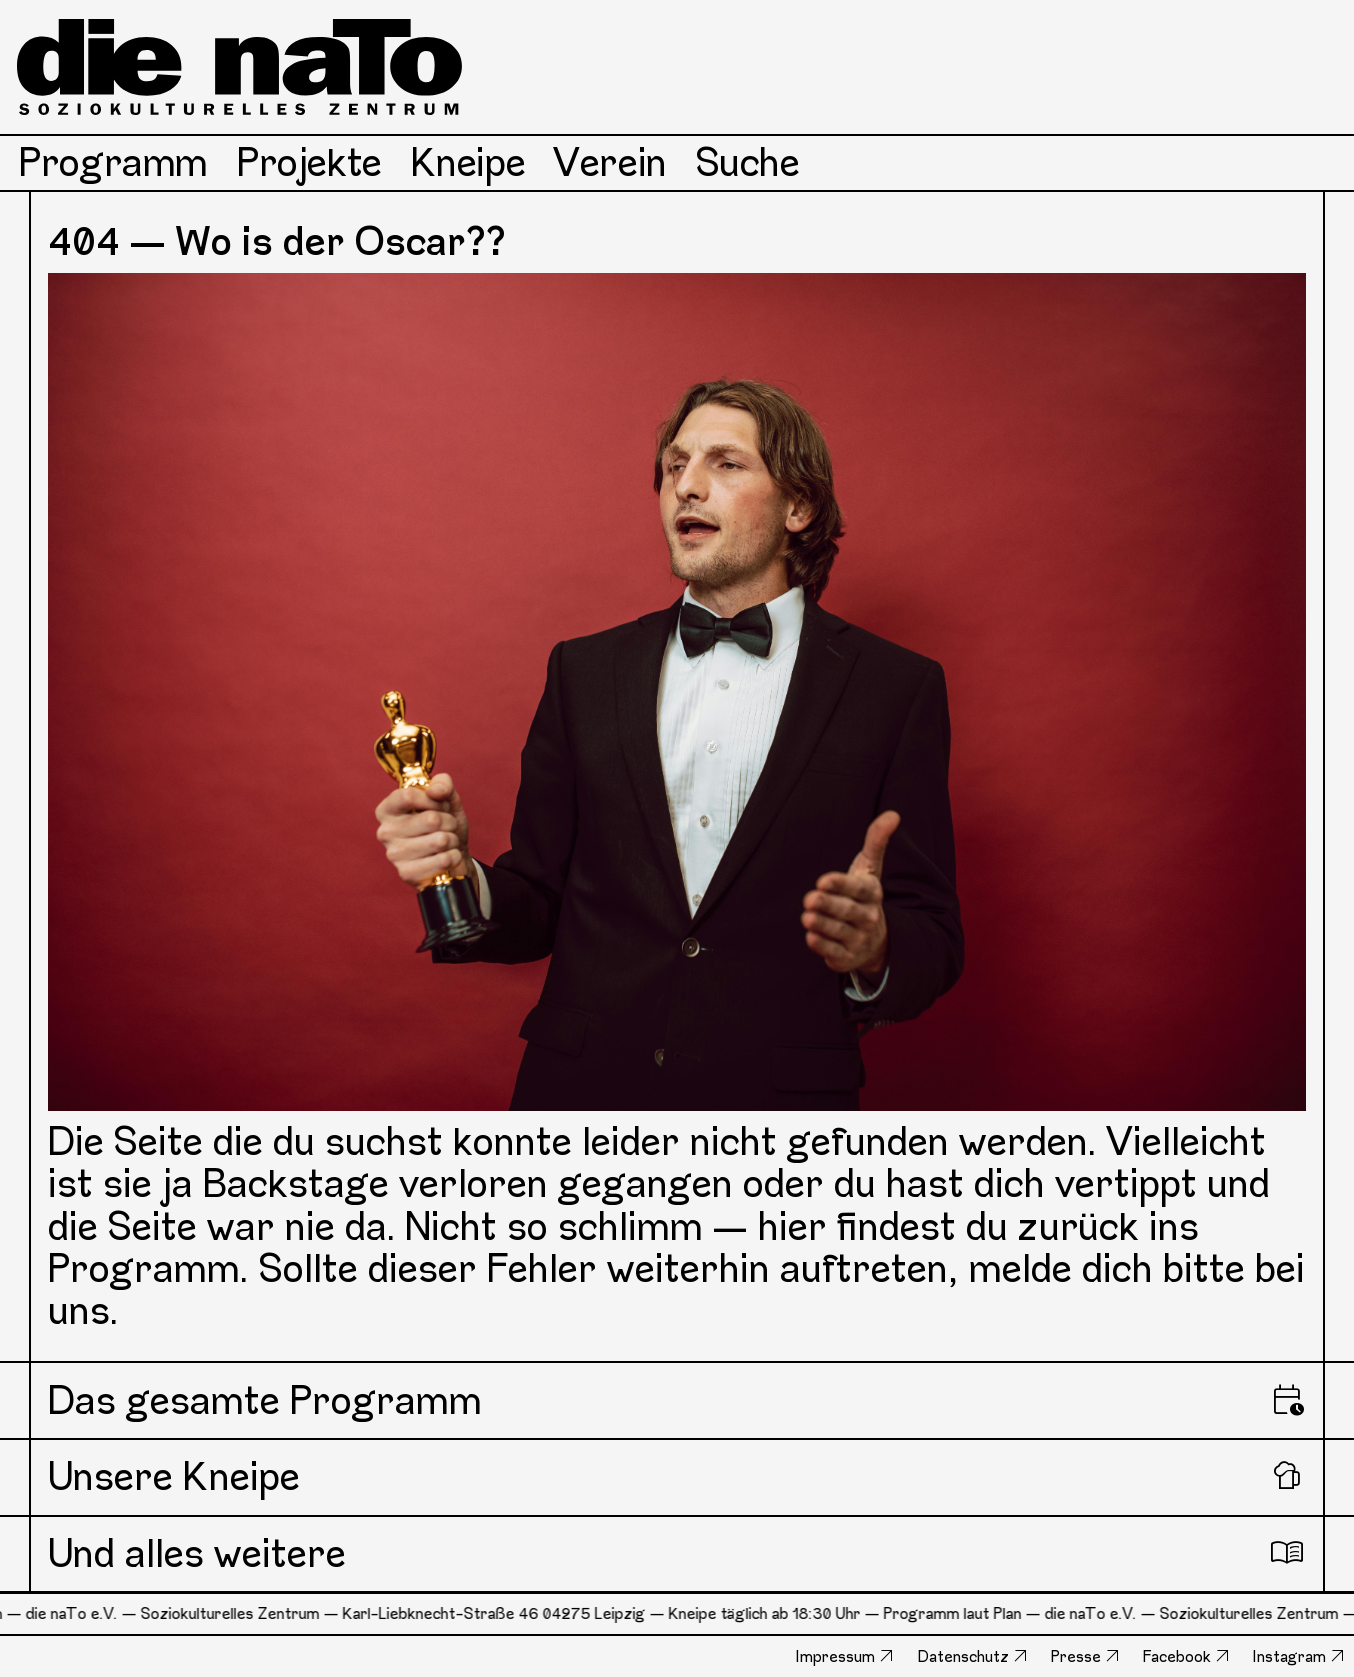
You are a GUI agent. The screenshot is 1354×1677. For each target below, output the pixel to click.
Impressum (835, 1656)
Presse (1076, 1656)
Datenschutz (963, 1656)
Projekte (309, 162)
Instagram (1289, 1656)
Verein (610, 162)
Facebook (1177, 1656)
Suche (748, 162)
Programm (113, 162)
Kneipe (468, 162)
